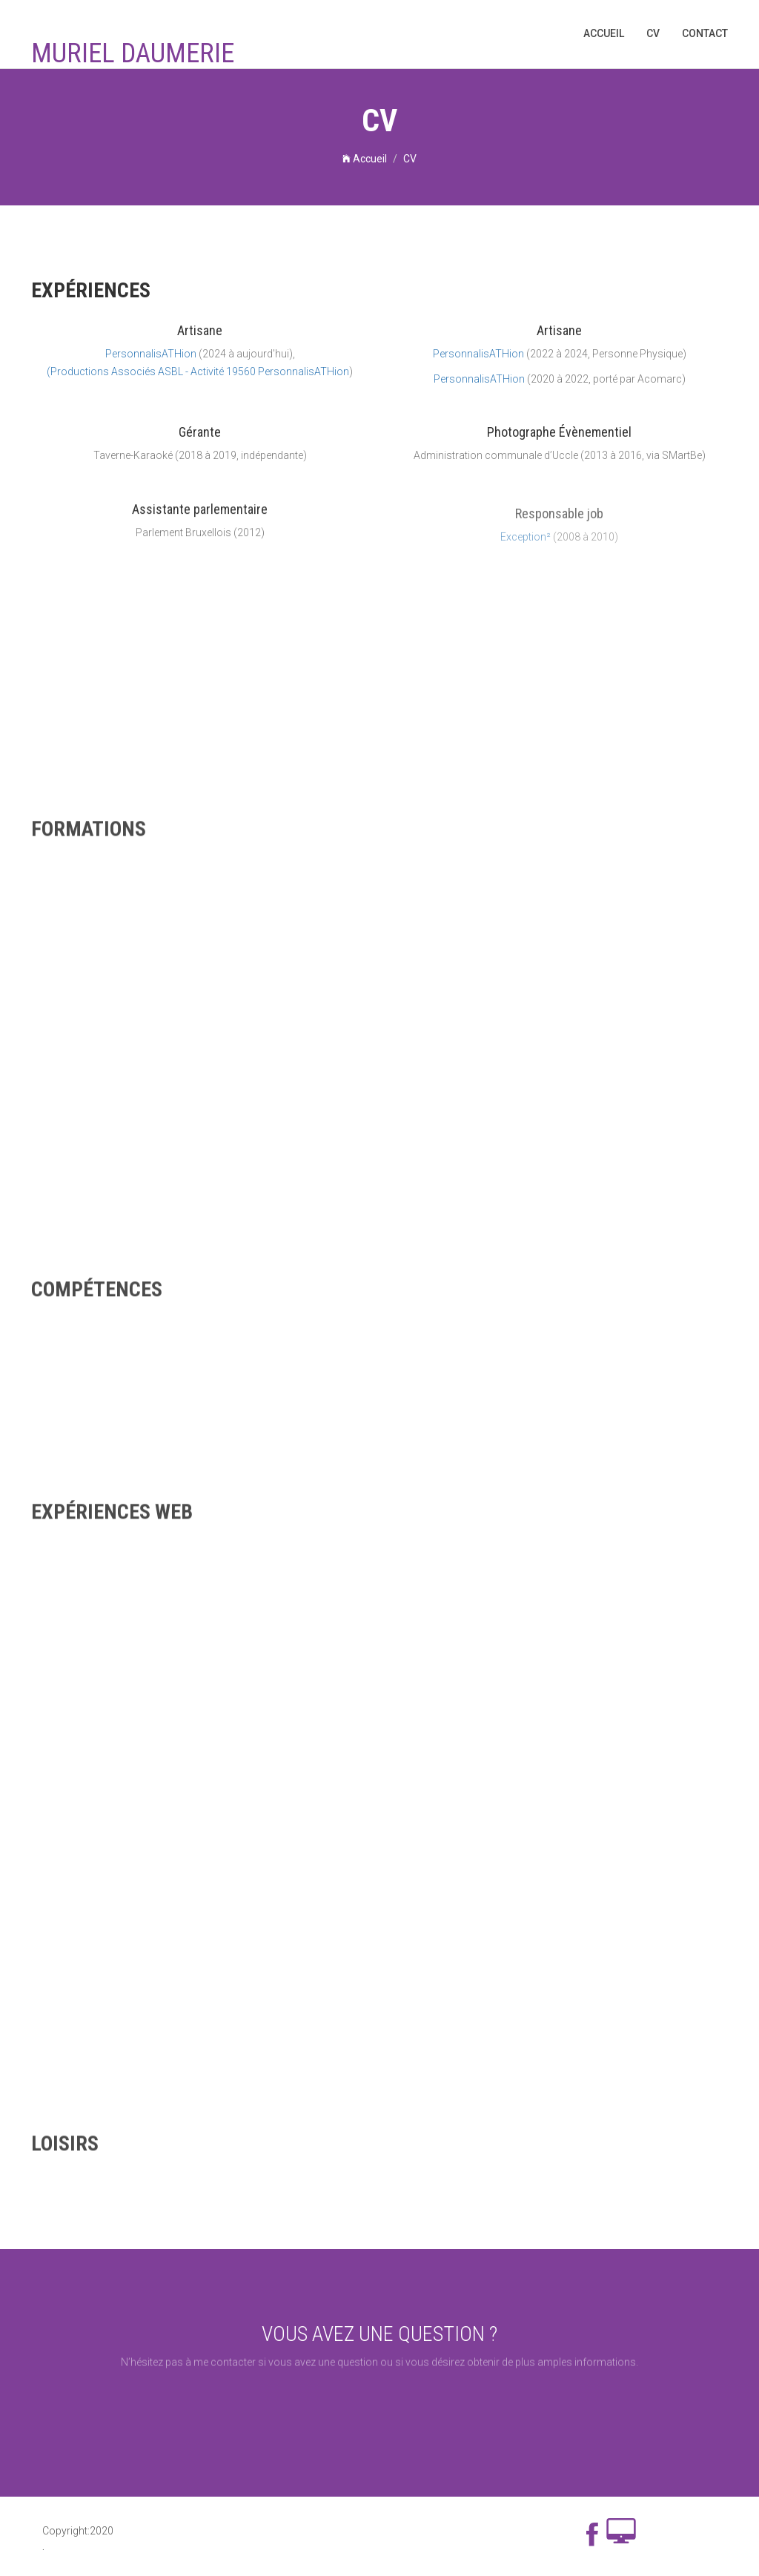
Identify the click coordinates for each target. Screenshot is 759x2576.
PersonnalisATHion (150, 357)
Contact (705, 33)
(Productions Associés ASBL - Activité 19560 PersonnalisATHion (198, 374)
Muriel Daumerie (132, 54)
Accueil (603, 33)
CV (653, 33)
